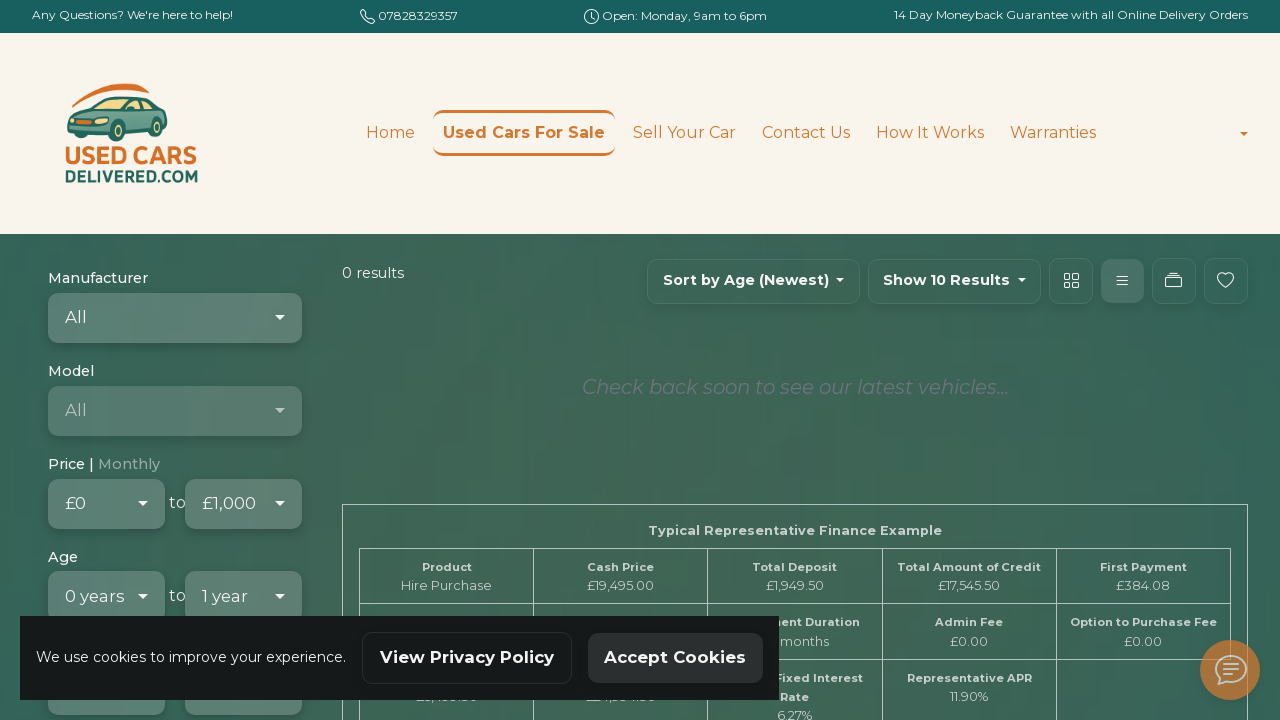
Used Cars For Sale (524, 132)
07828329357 (418, 15)
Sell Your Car (684, 132)
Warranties (1053, 132)
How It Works (930, 132)
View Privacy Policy (467, 657)
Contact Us (806, 132)
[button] (1228, 134)
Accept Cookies (675, 657)
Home (390, 132)
